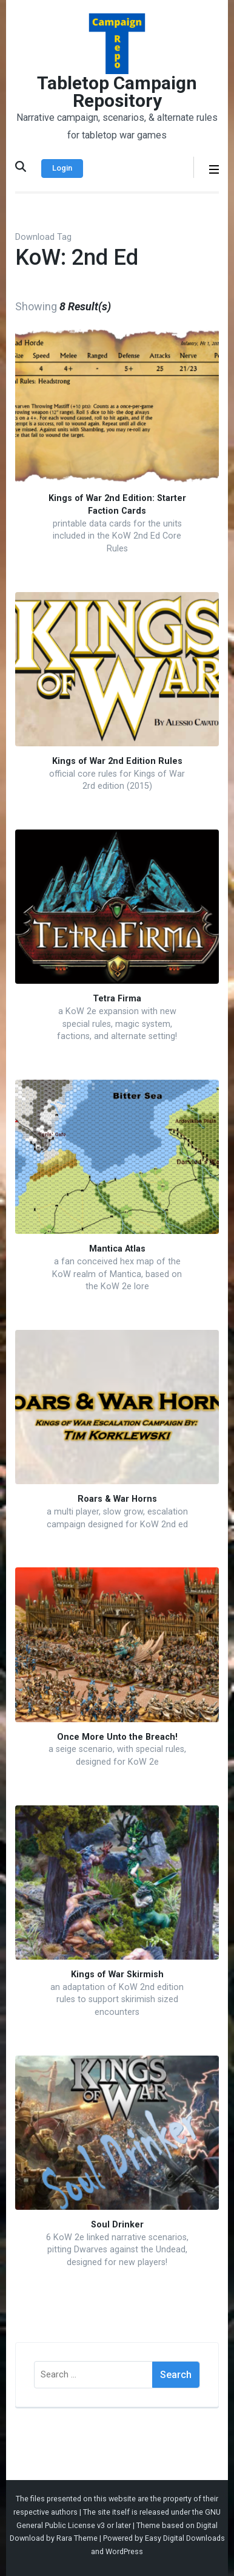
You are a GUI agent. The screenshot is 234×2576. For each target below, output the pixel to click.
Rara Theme (77, 2538)
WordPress (124, 2551)
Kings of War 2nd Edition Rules (117, 761)
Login (62, 167)
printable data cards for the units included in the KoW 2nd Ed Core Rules (117, 536)
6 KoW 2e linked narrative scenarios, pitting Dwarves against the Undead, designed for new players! (117, 2250)
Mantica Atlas (117, 1249)
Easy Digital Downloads (185, 2538)
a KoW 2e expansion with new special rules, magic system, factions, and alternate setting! (117, 1023)
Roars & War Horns (117, 1499)
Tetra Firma (117, 998)
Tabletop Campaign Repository (117, 91)
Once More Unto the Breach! (117, 1737)
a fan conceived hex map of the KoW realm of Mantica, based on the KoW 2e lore (117, 1274)
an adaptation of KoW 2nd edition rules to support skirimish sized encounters (117, 1999)
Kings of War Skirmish (117, 1974)
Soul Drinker (117, 2225)
